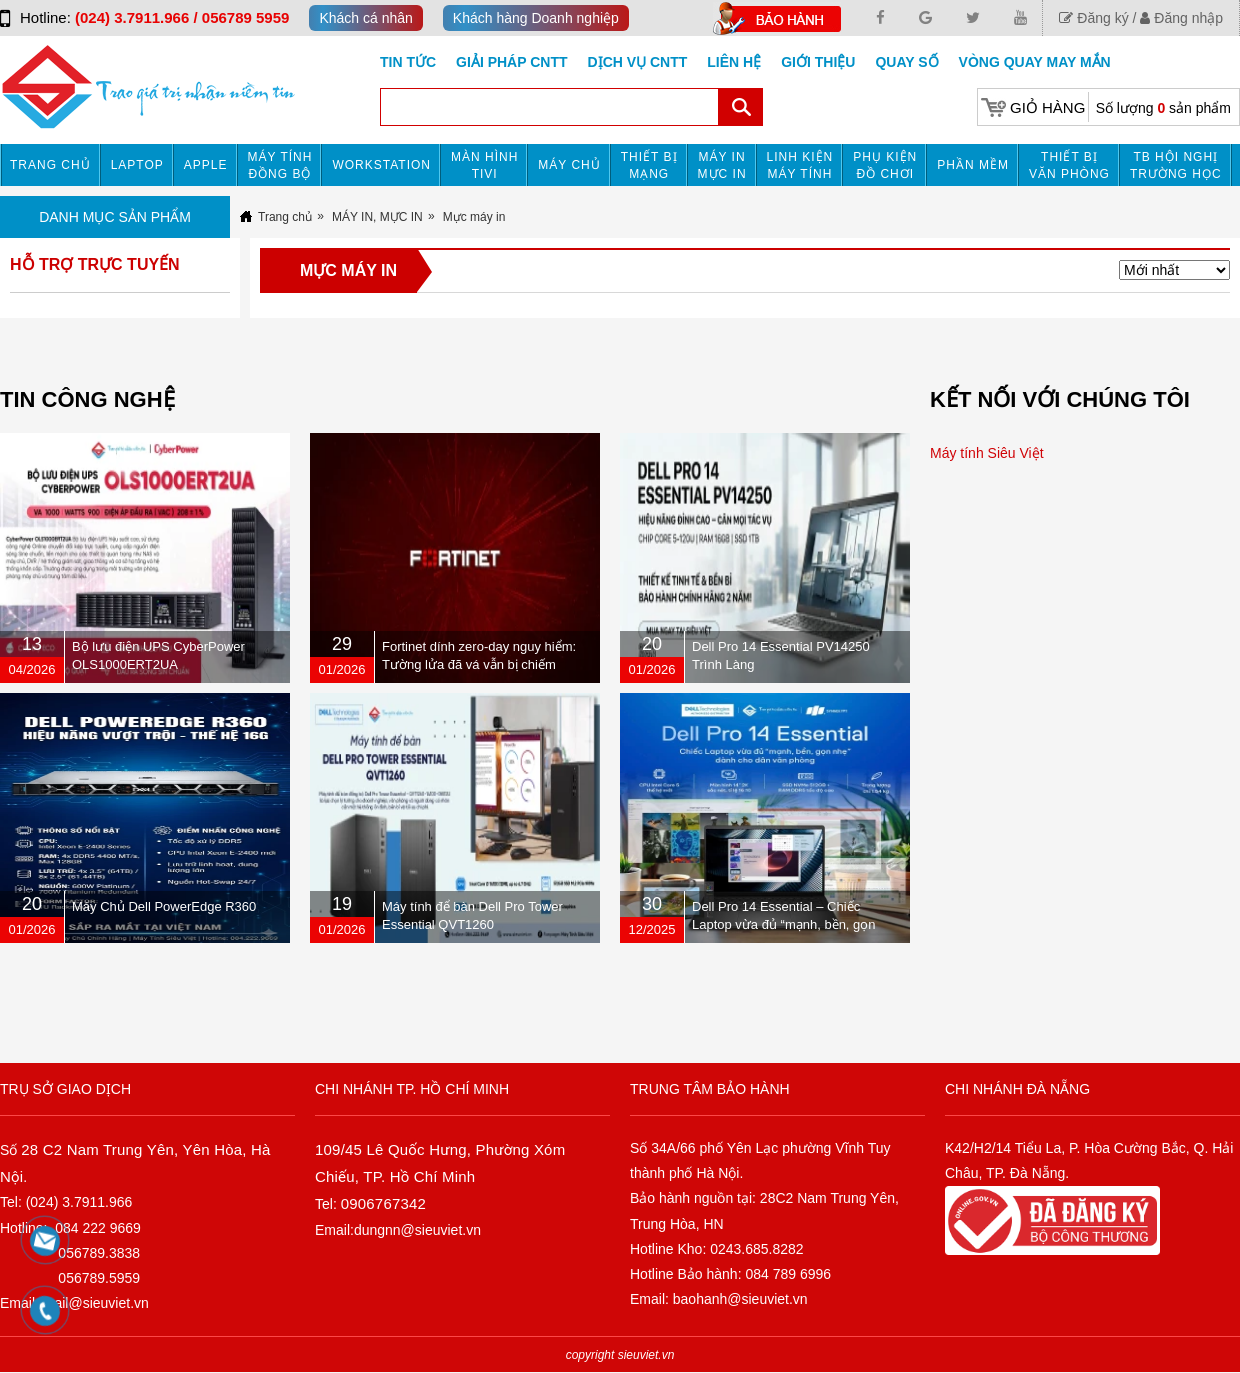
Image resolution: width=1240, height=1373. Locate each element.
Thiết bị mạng (649, 165)
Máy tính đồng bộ (280, 165)
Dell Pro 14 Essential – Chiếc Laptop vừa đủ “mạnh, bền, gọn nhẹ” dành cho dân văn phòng (784, 924)
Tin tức (408, 62)
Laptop (137, 165)
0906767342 (383, 1203)
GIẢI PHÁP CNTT (511, 62)
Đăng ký (1093, 18)
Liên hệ (734, 62)
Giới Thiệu (818, 62)
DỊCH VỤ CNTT (638, 62)
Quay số (906, 62)
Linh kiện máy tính (800, 165)
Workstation (381, 165)
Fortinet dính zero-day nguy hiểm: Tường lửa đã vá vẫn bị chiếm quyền (479, 664)
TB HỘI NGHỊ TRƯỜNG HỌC (1176, 165)
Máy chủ (569, 165)
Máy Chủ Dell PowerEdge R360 (164, 906)
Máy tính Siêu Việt (987, 453)
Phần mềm (973, 165)
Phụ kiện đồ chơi (885, 165)
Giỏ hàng (1047, 107)
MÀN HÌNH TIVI (484, 165)
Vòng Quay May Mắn (1035, 62)
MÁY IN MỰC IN (722, 165)
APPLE (206, 165)
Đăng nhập (1181, 18)
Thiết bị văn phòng (1069, 165)
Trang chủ (50, 165)
